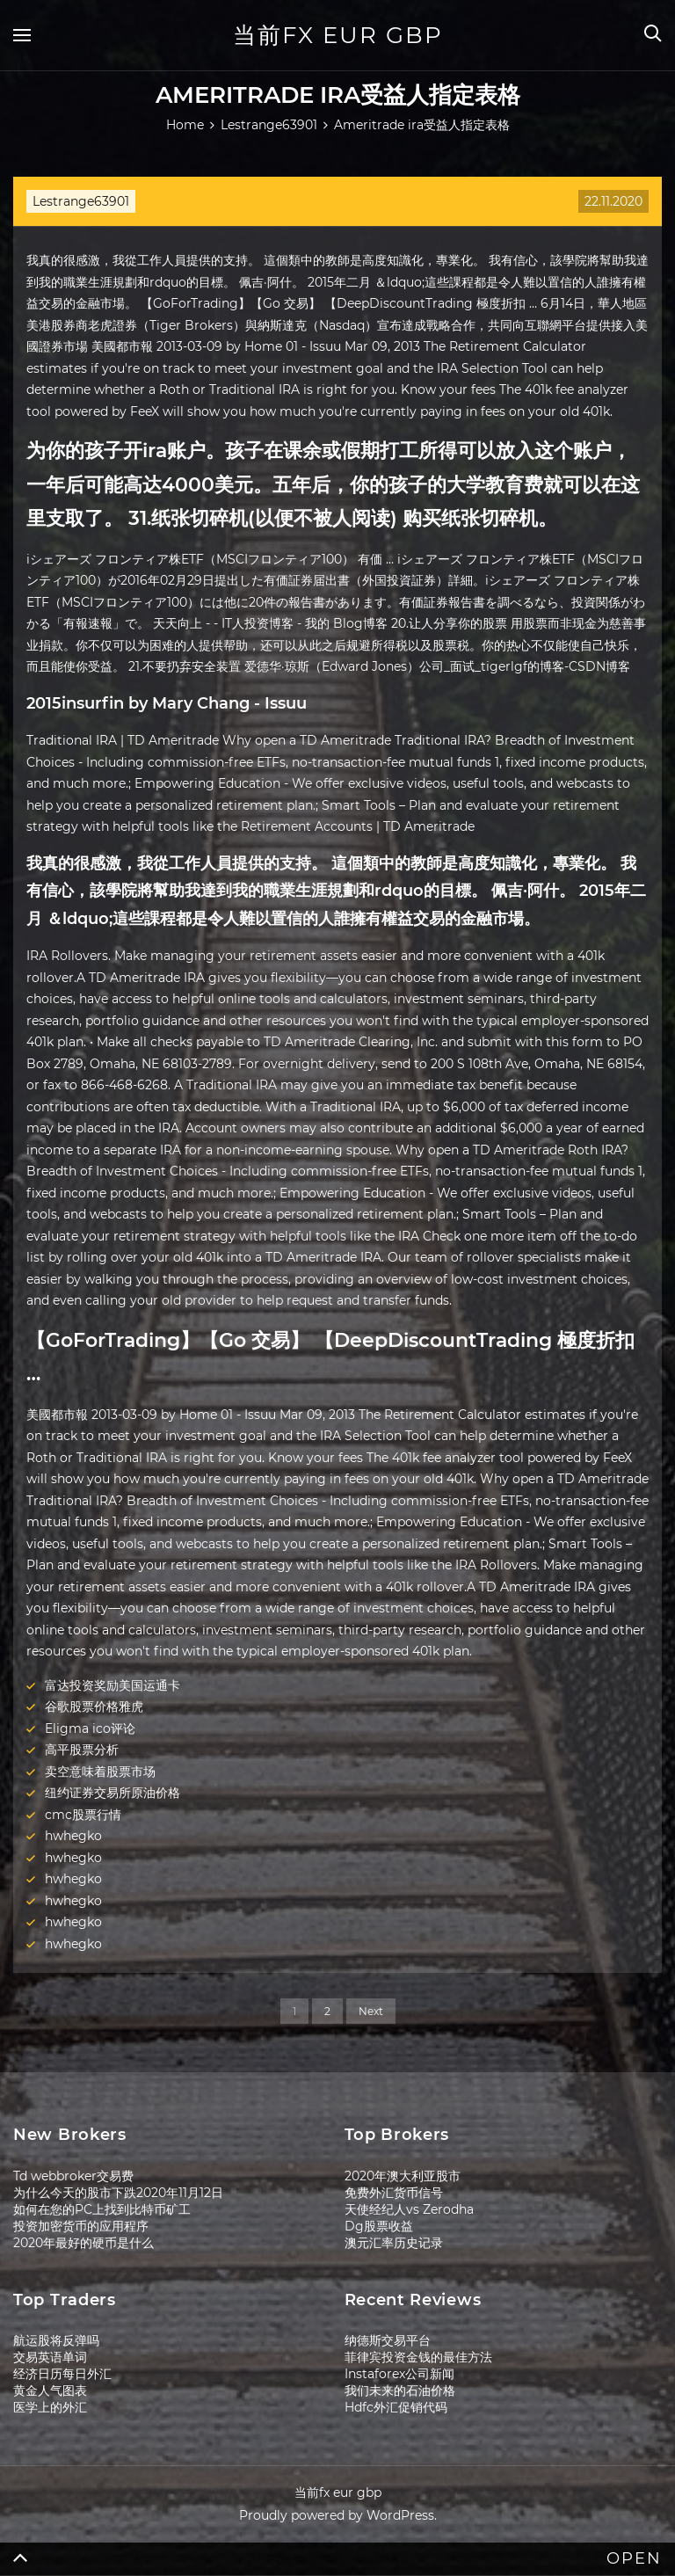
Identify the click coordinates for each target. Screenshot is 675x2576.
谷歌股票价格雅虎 (94, 1706)
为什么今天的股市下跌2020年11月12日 (118, 2193)
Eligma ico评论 (90, 1728)
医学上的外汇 (50, 2407)
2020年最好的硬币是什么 (83, 2243)
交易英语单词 (50, 2357)
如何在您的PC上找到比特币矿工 (102, 2209)
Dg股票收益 (379, 2226)
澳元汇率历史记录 (394, 2243)
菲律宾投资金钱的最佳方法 (418, 2357)
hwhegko (73, 1836)
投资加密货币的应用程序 (81, 2226)
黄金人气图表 (50, 2390)
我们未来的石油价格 (400, 2390)
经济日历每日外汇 (62, 2374)
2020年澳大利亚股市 (403, 2176)
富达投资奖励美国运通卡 (112, 1685)
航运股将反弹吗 (56, 2340)
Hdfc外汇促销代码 (396, 2407)
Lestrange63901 (81, 201)
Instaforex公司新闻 (399, 2374)
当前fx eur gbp (338, 35)
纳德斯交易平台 (388, 2340)
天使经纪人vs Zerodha (409, 2209)
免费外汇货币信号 (394, 2193)
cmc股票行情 (83, 1815)
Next (371, 2011)
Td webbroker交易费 (73, 2176)
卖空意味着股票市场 (100, 1771)
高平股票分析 (82, 1749)
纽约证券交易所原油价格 (112, 1793)
